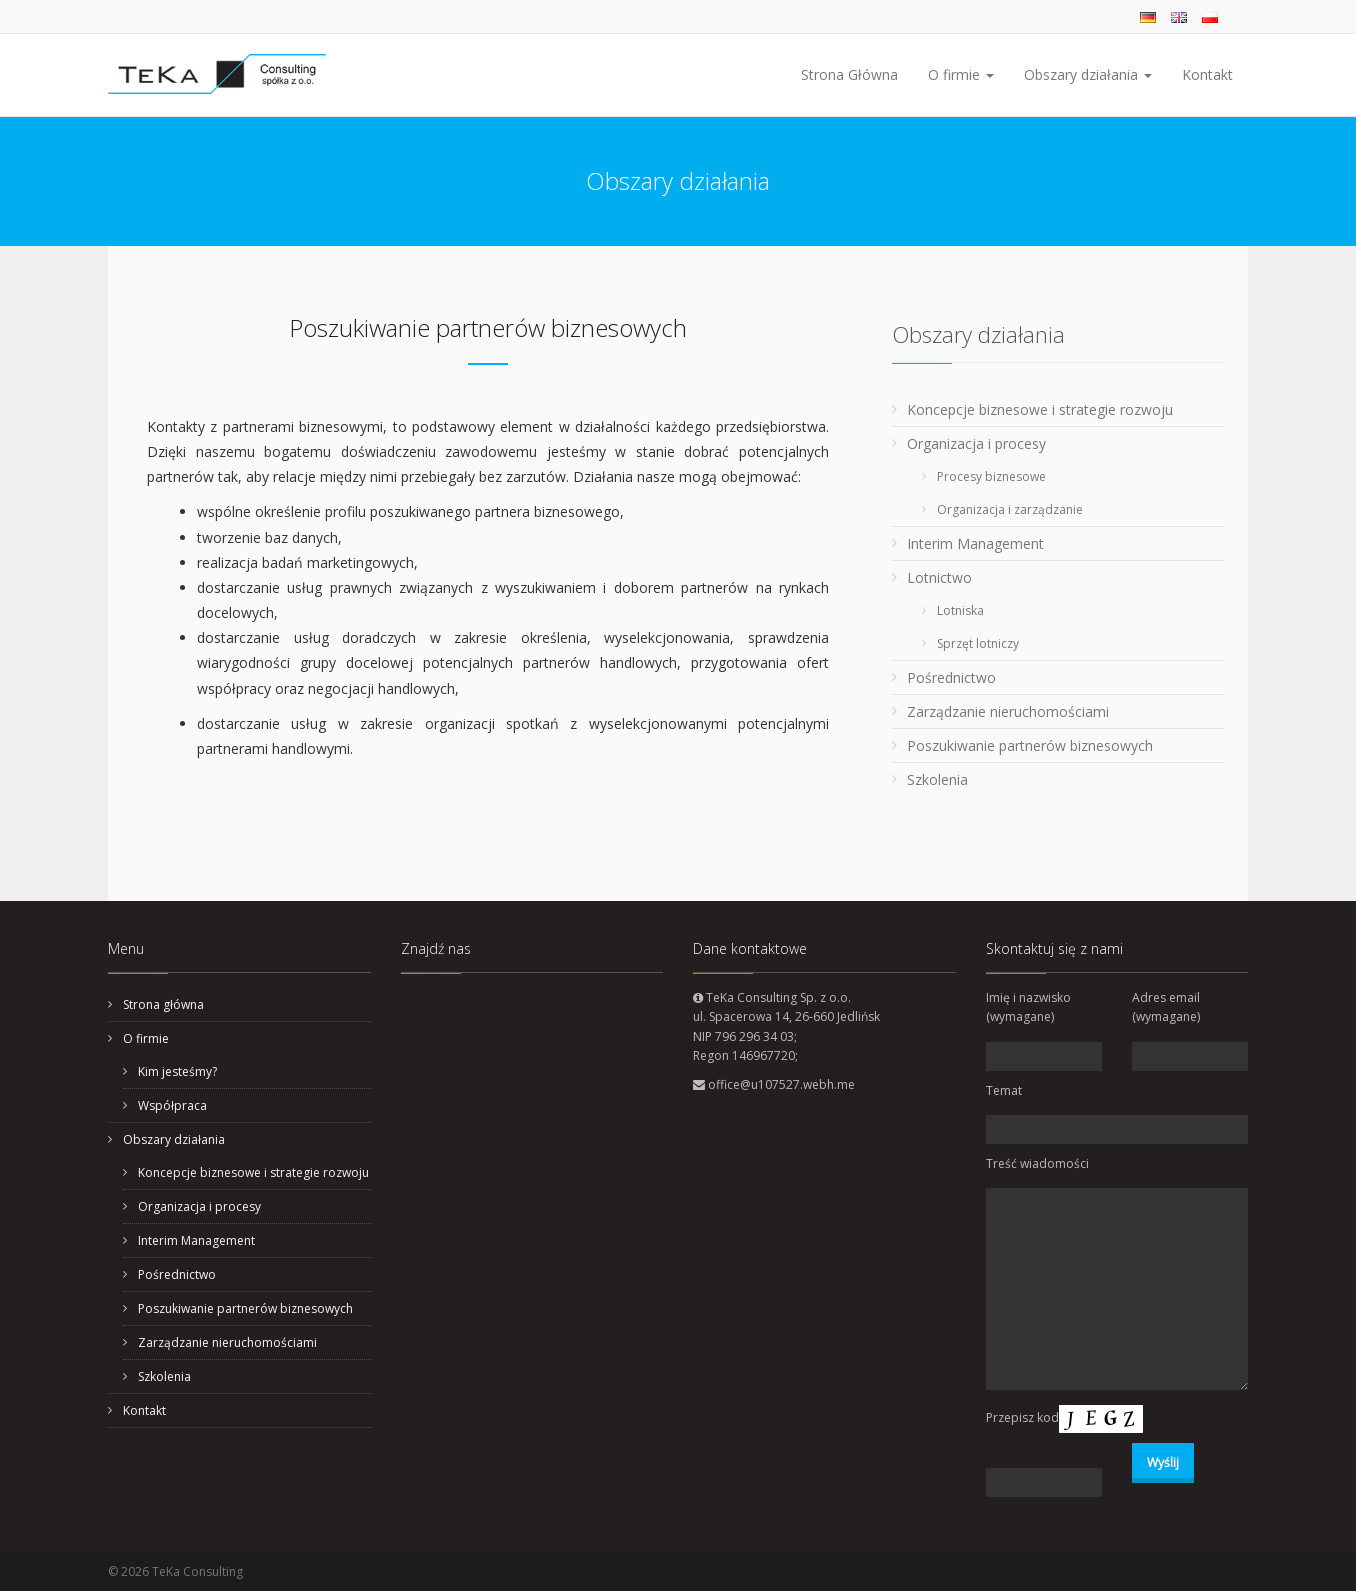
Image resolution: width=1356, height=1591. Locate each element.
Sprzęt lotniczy (978, 643)
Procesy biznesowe (991, 476)
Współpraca (172, 1105)
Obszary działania (1088, 74)
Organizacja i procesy (976, 443)
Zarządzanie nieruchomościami (1008, 711)
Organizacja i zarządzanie (1010, 509)
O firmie (961, 74)
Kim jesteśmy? (177, 1071)
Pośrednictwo (951, 677)
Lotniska (960, 610)
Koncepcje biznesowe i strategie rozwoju (1040, 409)
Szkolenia (937, 779)
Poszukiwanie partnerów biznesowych (1030, 745)
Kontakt (1207, 74)
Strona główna (163, 1004)
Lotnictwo (939, 577)
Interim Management (975, 543)
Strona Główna (849, 74)
